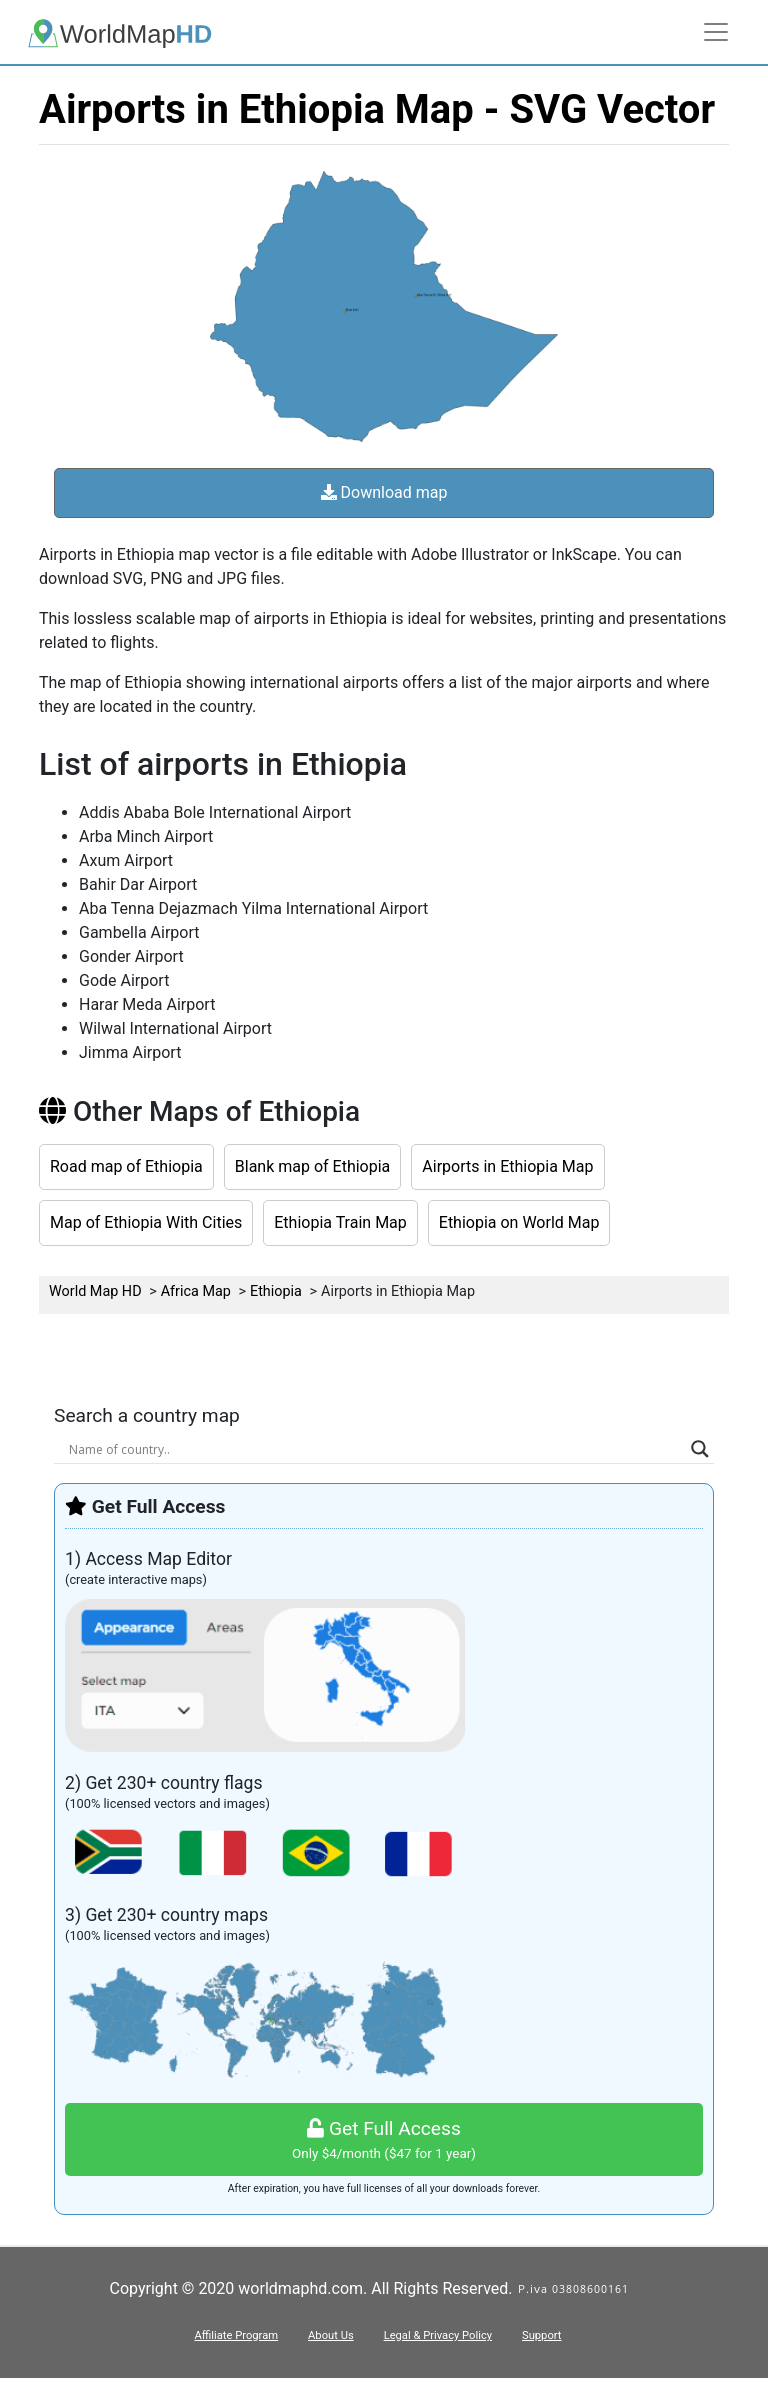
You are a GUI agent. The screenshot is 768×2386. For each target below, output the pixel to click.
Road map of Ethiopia (126, 1166)
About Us (331, 2335)
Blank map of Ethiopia (313, 1166)
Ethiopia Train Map (340, 1222)
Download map (384, 492)
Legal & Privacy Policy (438, 2335)
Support (541, 2335)
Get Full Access (384, 2140)
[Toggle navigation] (716, 32)
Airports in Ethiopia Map (507, 1166)
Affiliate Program (236, 2335)
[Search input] (375, 1449)
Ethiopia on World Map (519, 1222)
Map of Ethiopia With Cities (146, 1222)
